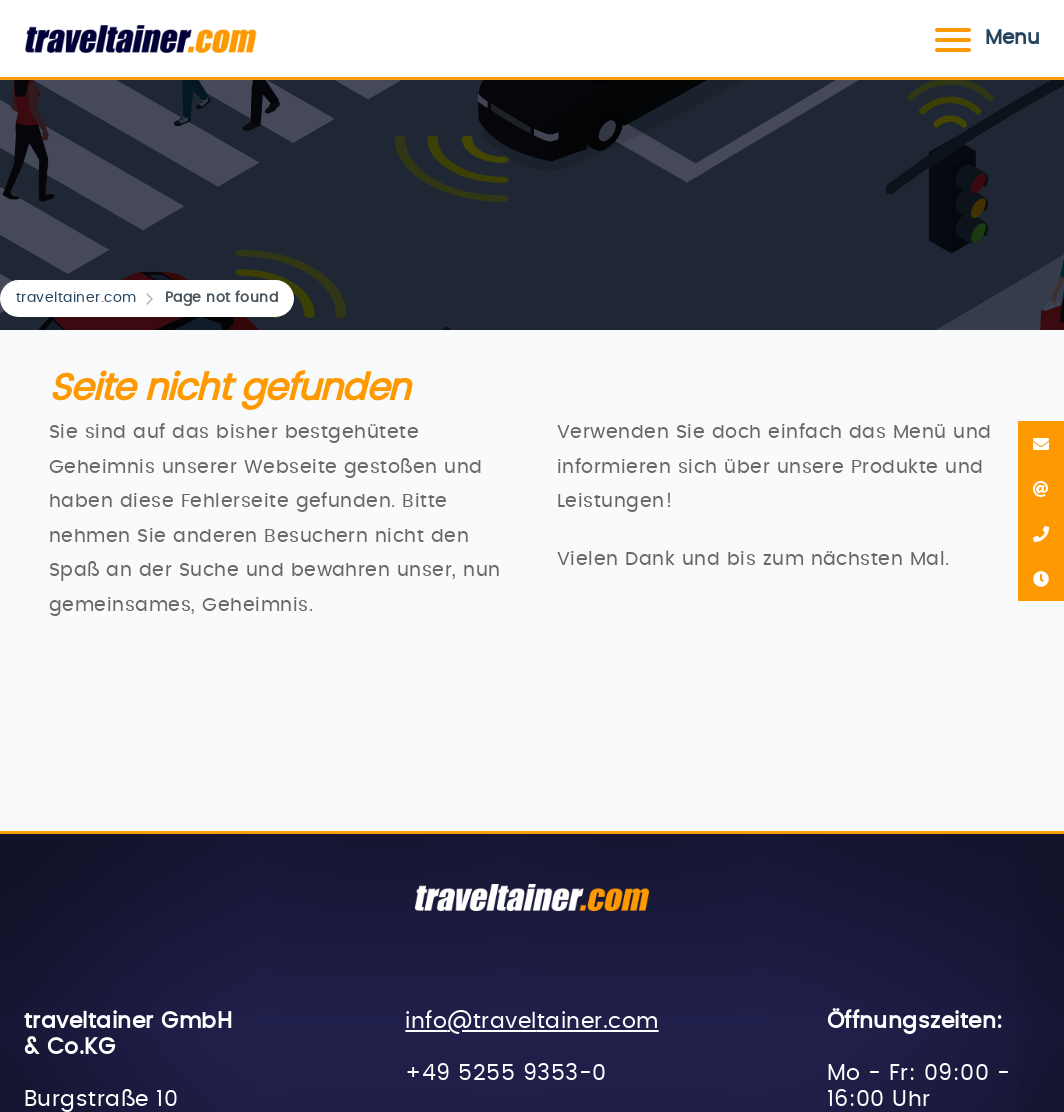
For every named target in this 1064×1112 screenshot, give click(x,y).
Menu (984, 38)
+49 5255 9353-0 (505, 1073)
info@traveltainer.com (531, 1021)
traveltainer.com (76, 298)
